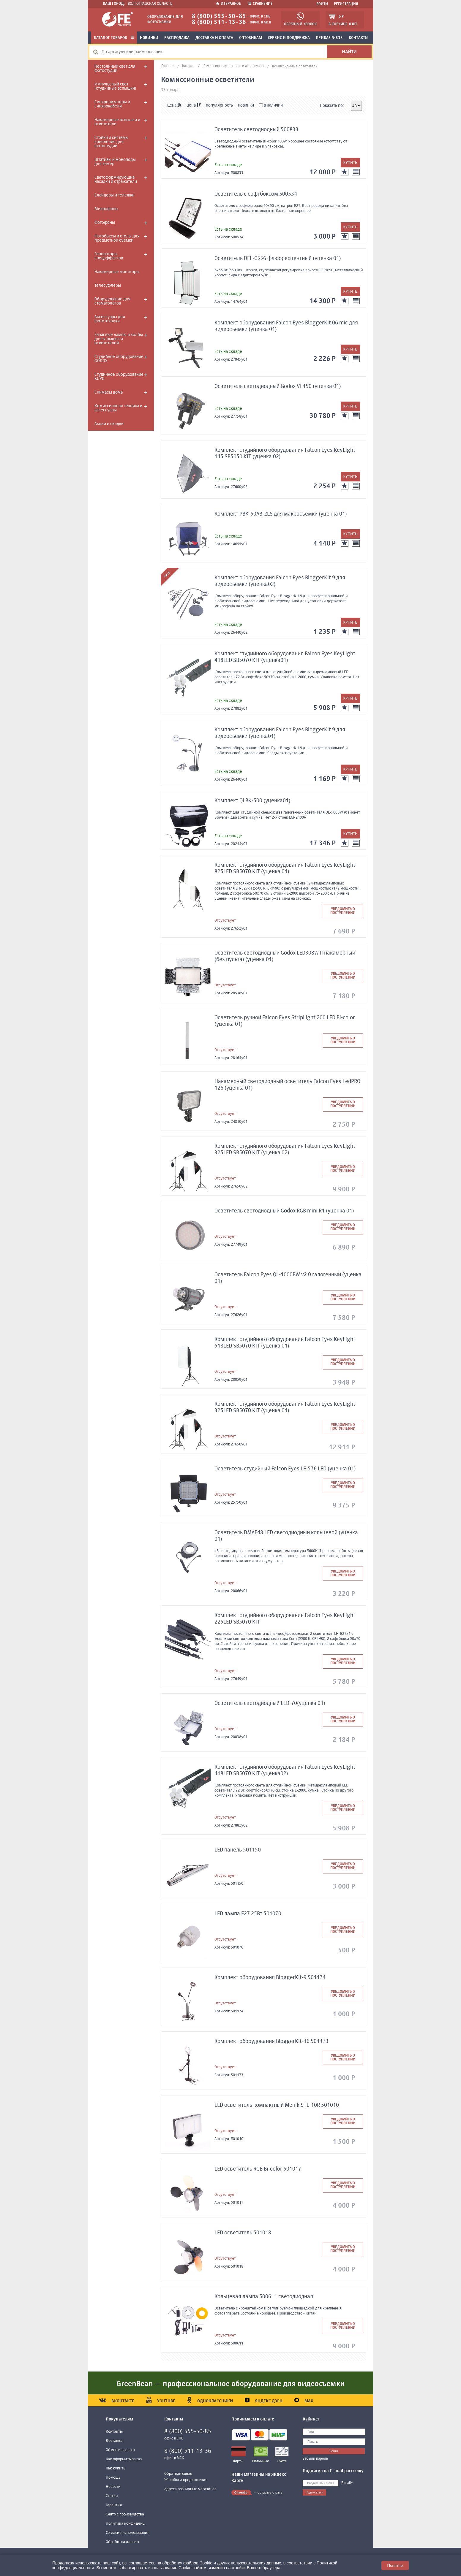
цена (174, 105)
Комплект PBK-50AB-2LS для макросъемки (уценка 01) (280, 514)
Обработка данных (122, 2542)
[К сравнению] (356, 172)
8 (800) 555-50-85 (219, 16)
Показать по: (332, 106)
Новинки (149, 38)
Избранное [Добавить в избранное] (229, 4)
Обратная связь (178, 2474)
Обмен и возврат (120, 2450)
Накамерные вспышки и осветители (117, 122)
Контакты (358, 38)
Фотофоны (104, 223)
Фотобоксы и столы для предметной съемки (117, 238)
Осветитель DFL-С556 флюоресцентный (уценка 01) (277, 258)
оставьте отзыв (270, 2493)
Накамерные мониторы (116, 272)
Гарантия (114, 2505)
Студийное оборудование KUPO (118, 376)
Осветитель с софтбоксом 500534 (255, 194)
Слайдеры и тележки (114, 195)
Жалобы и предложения (185, 2480)
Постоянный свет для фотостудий (114, 68)
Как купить (115, 2468)
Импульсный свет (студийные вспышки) (115, 86)
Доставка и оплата (214, 38)
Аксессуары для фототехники (109, 319)
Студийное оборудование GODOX (118, 359)
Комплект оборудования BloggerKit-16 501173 (271, 2041)
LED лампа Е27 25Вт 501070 (247, 1913)
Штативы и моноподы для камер (115, 162)
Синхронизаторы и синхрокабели (112, 104)
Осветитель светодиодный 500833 (256, 129)
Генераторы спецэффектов (108, 256)
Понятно (395, 2565)
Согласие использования (127, 2533)
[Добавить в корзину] (350, 162)
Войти (322, 4)
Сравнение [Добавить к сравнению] (260, 4)
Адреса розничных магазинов (190, 2489)
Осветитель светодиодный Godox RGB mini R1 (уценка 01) (284, 1211)
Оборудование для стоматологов (112, 301)
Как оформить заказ (124, 2459)
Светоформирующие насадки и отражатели (115, 179)
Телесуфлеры (107, 285)
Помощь (113, 2478)
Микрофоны (106, 209)
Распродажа (177, 38)
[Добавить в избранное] (344, 172)
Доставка (114, 2441)
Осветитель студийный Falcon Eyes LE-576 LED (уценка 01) (285, 1469)
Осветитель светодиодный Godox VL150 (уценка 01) (277, 386)
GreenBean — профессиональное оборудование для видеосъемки (230, 2384)
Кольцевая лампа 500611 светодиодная (263, 2296)
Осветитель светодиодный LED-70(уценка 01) (269, 1703)
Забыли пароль (315, 2459)
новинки (246, 105)
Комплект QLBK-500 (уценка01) (252, 800)
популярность (219, 105)
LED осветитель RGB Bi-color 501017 (257, 2169)
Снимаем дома (108, 392)
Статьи (112, 2496)
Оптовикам (250, 38)
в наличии (271, 105)
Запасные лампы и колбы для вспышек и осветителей (118, 339)
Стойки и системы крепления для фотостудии (111, 142)
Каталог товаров (114, 38)
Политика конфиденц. (126, 2524)
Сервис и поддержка (289, 38)
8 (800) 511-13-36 (219, 22)
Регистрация (346, 4)
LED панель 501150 (237, 1850)
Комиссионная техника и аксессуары (118, 408)
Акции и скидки (109, 424)
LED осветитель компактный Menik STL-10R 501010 (276, 2105)
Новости (113, 2487)
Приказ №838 (329, 38)
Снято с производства (125, 2514)
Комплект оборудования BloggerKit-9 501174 (270, 1977)
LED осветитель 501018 (242, 2233)
